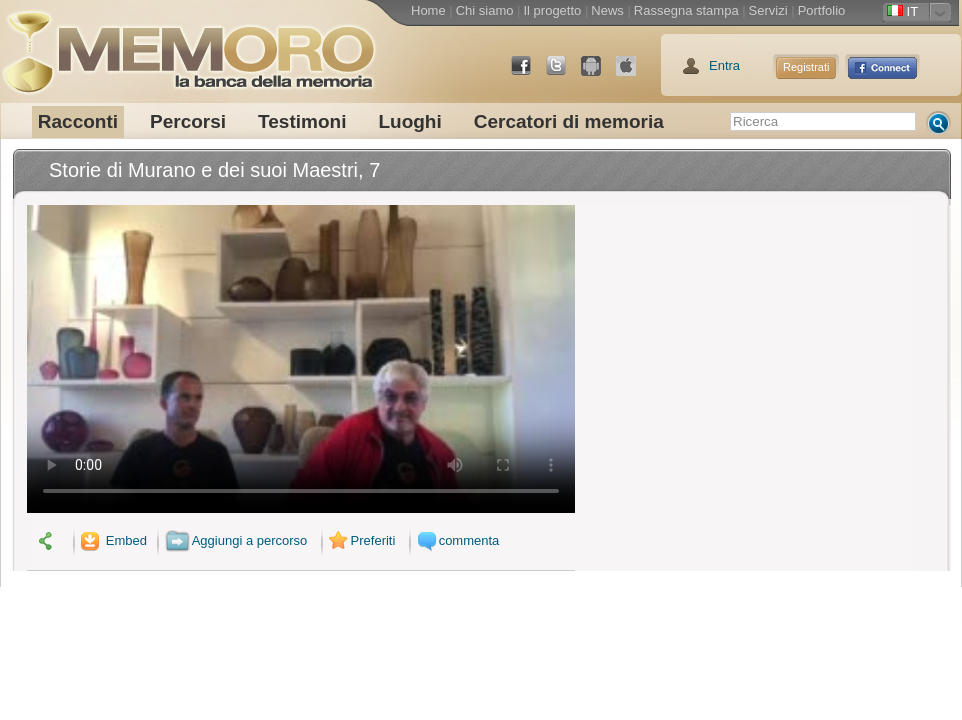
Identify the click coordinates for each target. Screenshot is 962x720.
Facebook (529, 73)
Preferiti (360, 540)
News (607, 10)
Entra (724, 65)
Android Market (599, 73)
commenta (456, 540)
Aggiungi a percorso (236, 540)
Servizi (768, 10)
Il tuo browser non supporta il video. (301, 359)
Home (428, 10)
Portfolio (822, 10)
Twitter (564, 73)
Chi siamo (485, 10)
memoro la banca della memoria (188, 45)
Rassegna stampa (686, 10)
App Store (634, 73)
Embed (112, 540)
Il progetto (552, 10)
